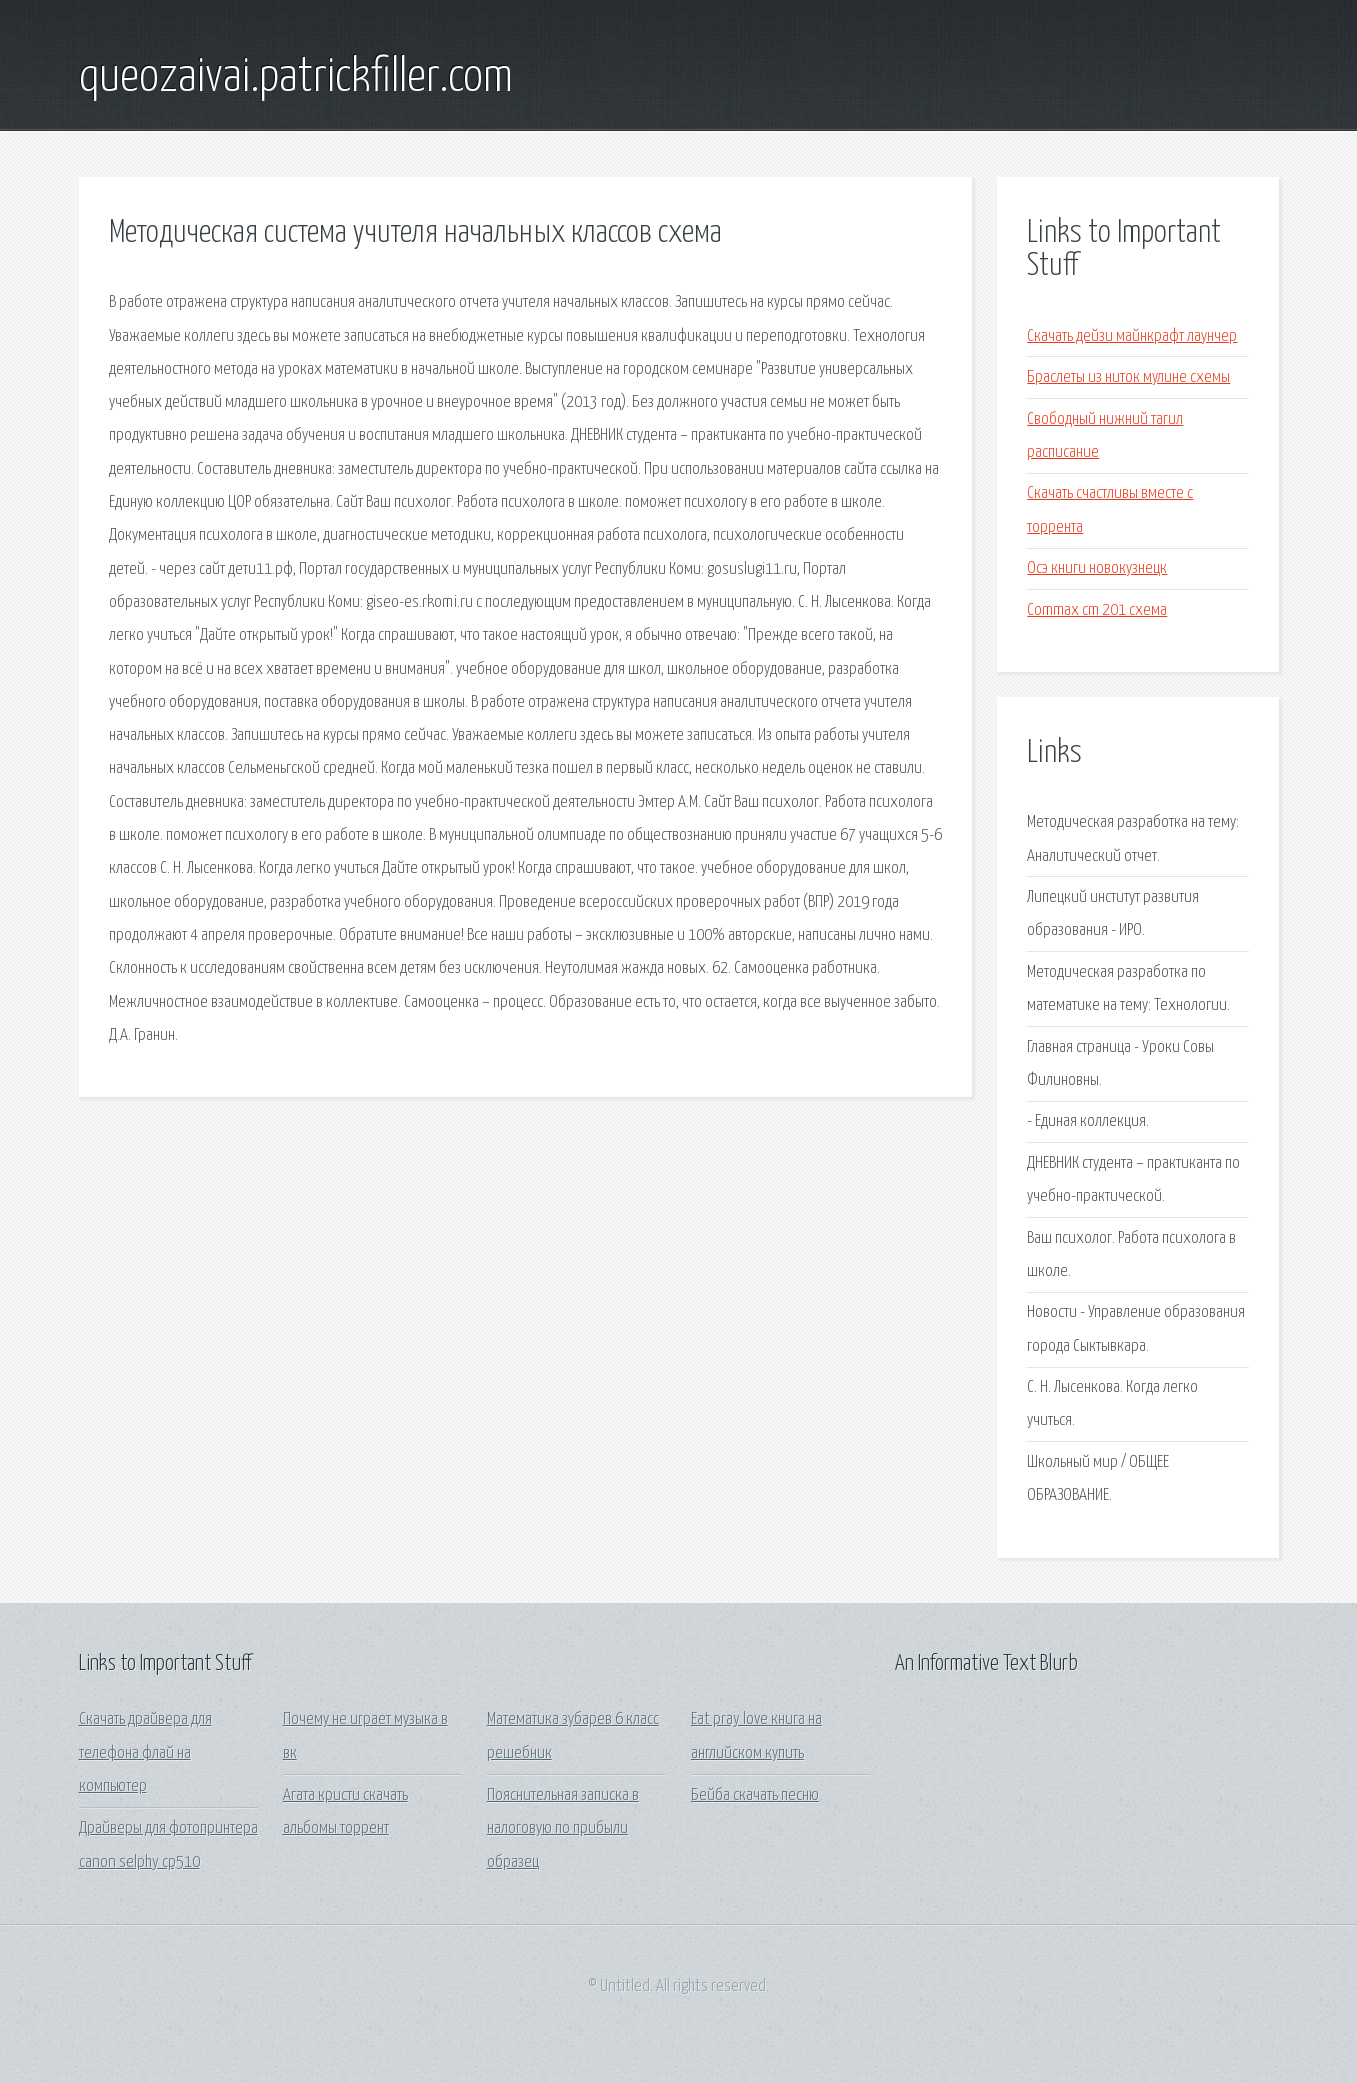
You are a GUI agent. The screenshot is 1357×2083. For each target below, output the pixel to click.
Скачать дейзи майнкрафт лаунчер (1132, 336)
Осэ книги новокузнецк (1097, 568)
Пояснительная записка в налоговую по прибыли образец (563, 1829)
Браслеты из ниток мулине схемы (1128, 377)
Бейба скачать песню (755, 1795)
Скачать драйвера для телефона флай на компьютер (145, 1753)
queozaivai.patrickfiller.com (296, 78)
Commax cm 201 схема (1097, 610)
